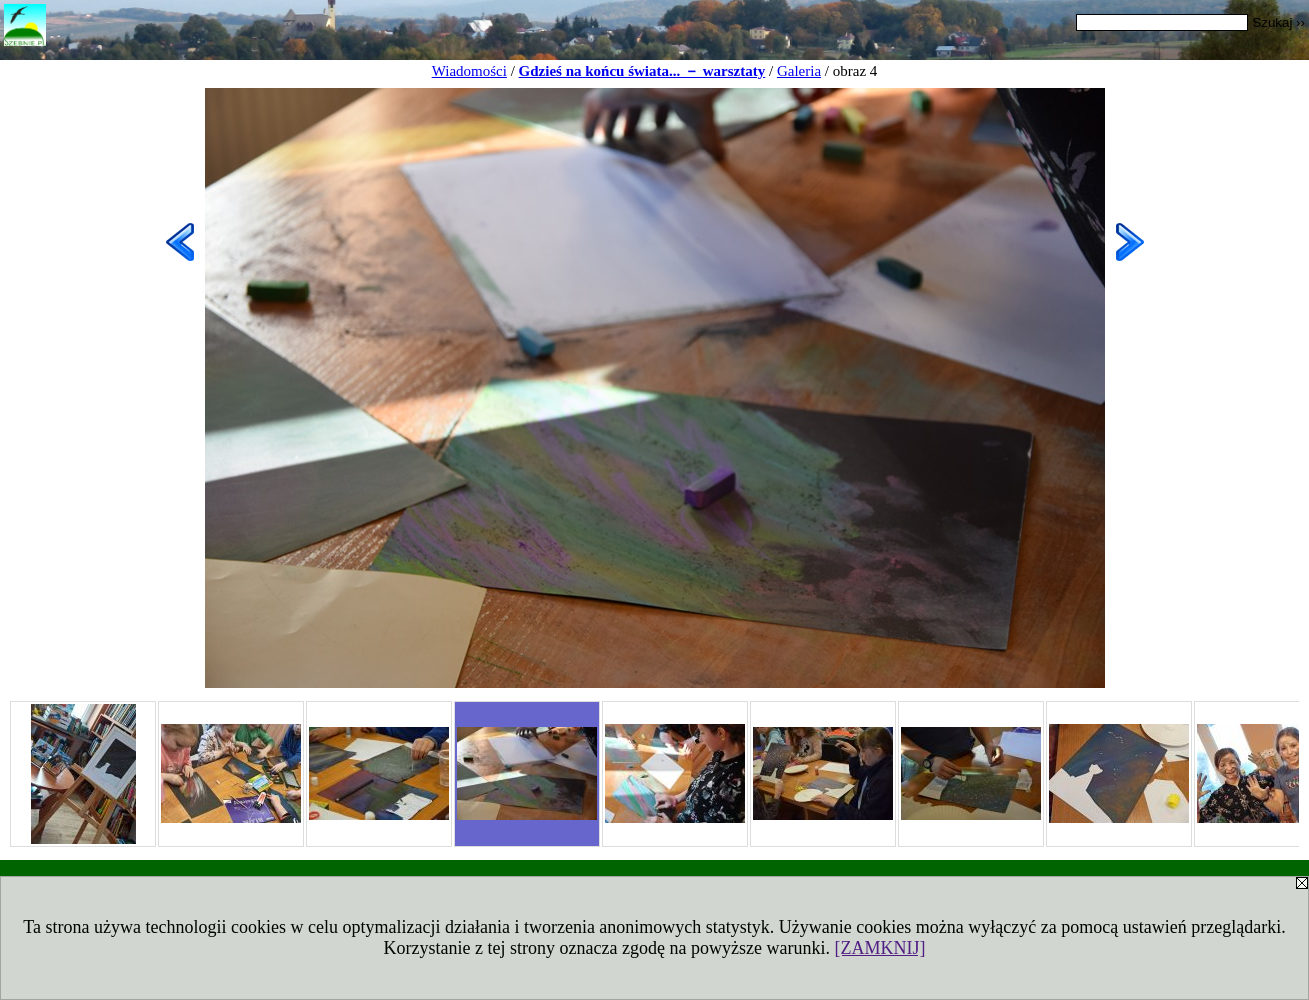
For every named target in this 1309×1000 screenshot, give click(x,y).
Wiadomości (469, 71)
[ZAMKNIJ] (879, 948)
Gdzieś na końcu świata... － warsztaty (642, 71)
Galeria (799, 71)
